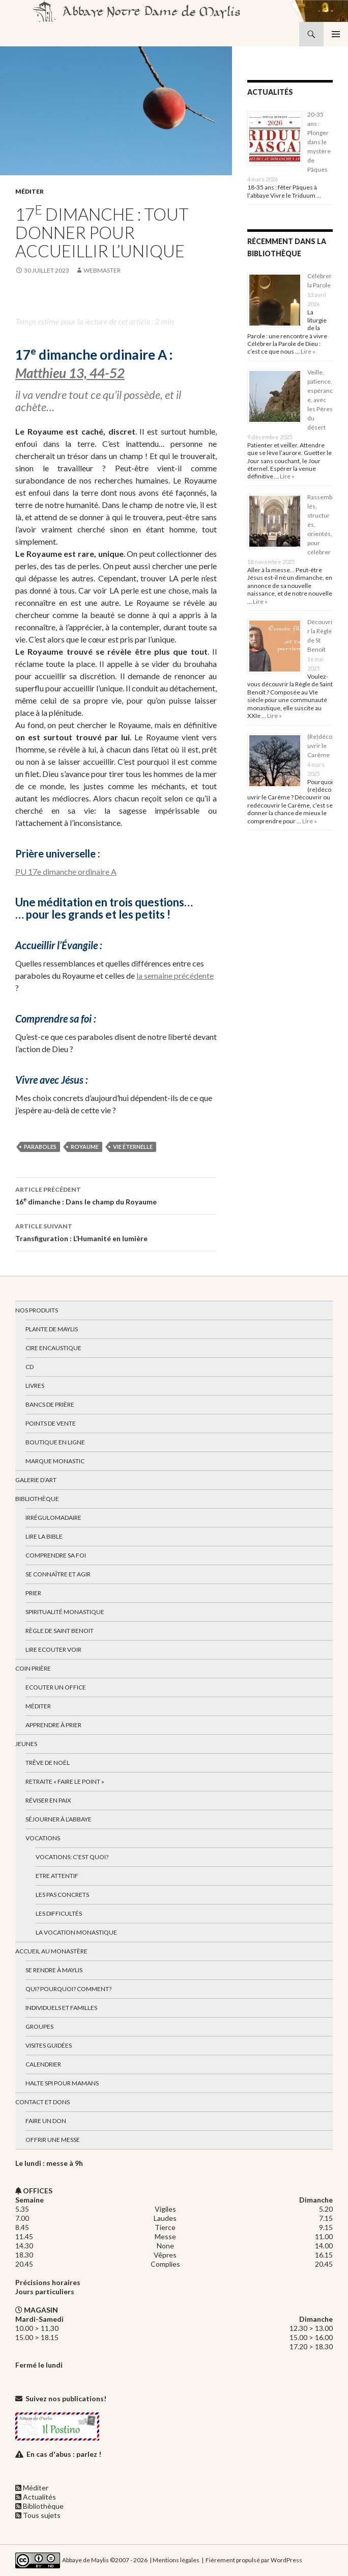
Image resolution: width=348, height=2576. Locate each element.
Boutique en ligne (55, 1442)
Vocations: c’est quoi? (72, 1857)
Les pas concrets (62, 1894)
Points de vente (50, 1423)
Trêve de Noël (47, 1762)
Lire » (307, 351)
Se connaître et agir (58, 1574)
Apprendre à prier (53, 1725)
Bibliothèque (37, 1498)
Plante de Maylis (51, 1329)
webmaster (102, 270)
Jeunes (26, 1744)
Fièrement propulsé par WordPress (254, 2559)
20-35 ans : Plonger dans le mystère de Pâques (319, 142)
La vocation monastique (76, 1932)
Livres (34, 1385)
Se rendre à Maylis (53, 1970)
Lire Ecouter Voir (53, 1649)
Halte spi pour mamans (62, 2083)
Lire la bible (44, 1536)
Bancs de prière (49, 1404)
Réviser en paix (48, 1800)
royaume (85, 1146)
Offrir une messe (52, 2139)
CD (29, 1367)
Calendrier (43, 2064)
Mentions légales (176, 2559)
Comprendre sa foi (55, 1555)
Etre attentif (57, 1876)
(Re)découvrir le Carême (319, 746)
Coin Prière (33, 1668)
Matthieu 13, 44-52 (70, 373)
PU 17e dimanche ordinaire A (66, 871)
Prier (33, 1593)
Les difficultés (59, 1913)
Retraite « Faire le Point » (64, 1781)
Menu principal (336, 34)
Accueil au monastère (51, 1951)
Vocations (42, 1838)
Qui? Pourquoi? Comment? (68, 1989)
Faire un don (45, 2121)
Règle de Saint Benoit (59, 1630)
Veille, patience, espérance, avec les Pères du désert (320, 399)
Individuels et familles (61, 2007)
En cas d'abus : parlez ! (63, 2454)
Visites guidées (48, 2045)
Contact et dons (42, 2102)
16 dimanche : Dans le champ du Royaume (116, 1195)
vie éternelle (133, 1146)
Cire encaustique (53, 1348)
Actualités (39, 2496)
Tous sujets (42, 2515)
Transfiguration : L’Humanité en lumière (116, 1231)
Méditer (29, 191)
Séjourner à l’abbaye (58, 1819)
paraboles (40, 1146)
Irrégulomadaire (53, 1517)
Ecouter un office (55, 1687)
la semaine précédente (175, 975)
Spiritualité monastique (64, 1612)
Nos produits (36, 1310)
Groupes (39, 2026)
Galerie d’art (35, 1480)
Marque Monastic (54, 1461)
